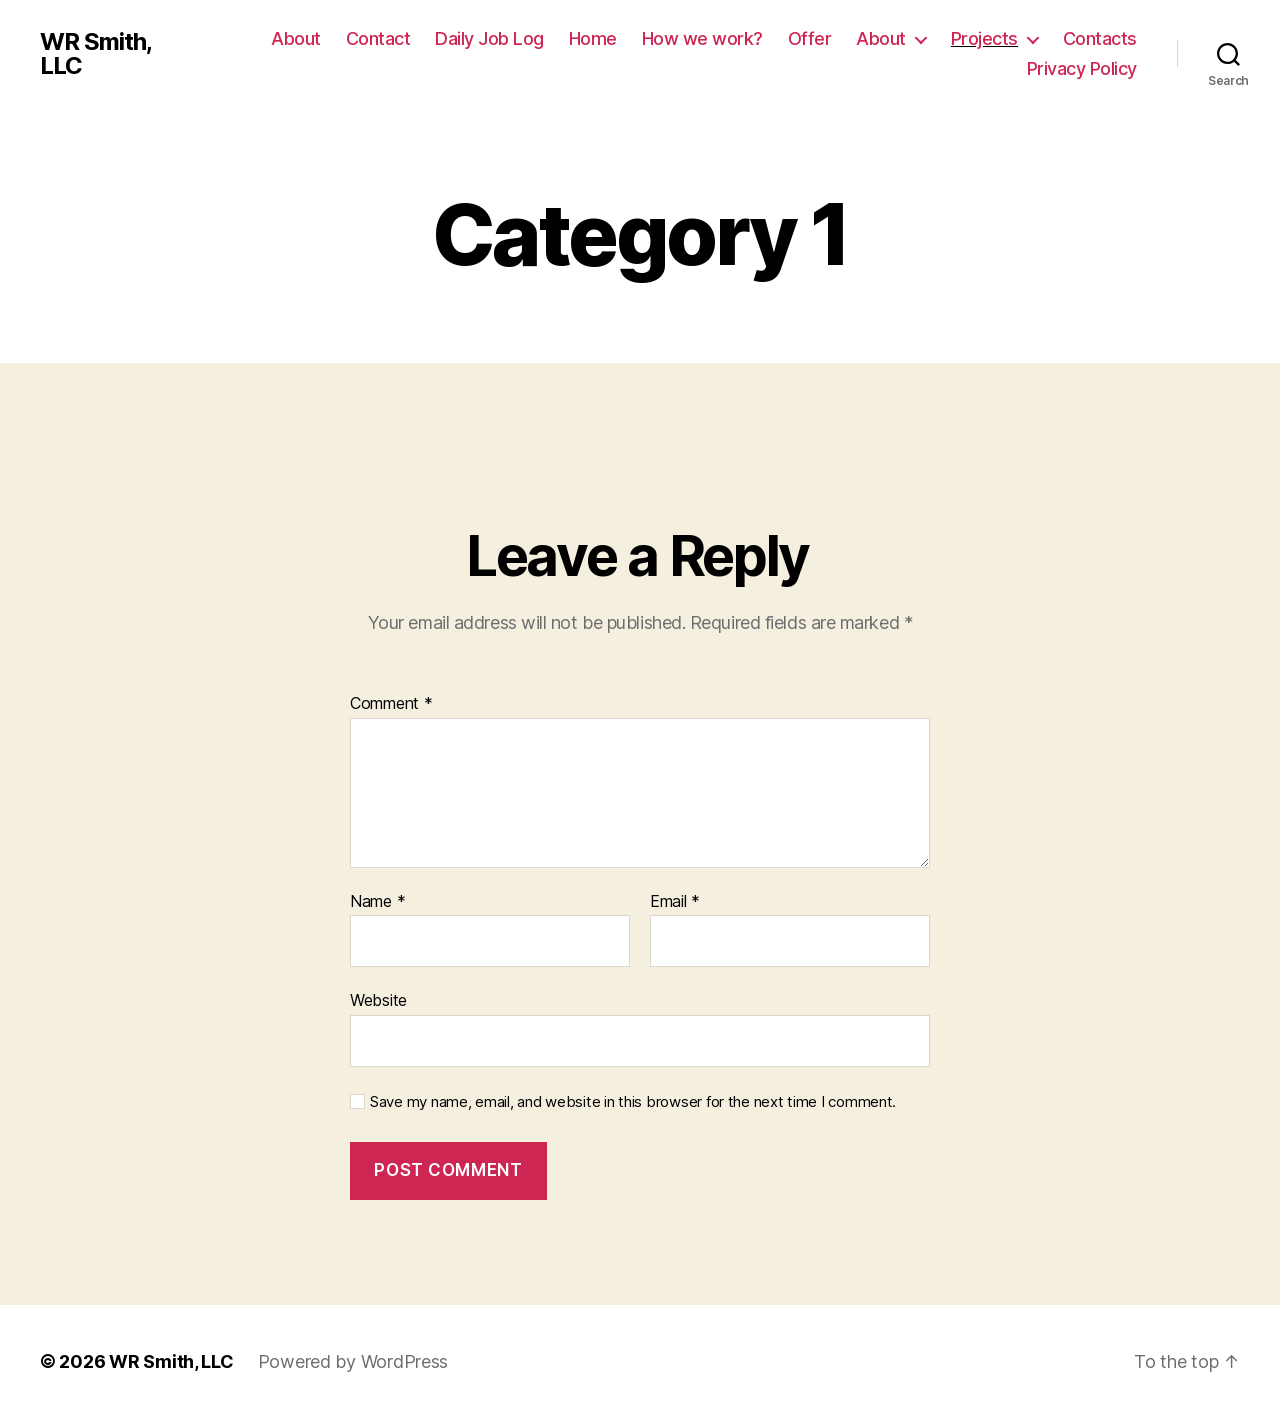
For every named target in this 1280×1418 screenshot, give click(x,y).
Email (675, 902)
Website (378, 1000)
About (296, 38)
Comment (391, 704)
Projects (984, 38)
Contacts (1100, 38)
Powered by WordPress (353, 1361)
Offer (810, 38)
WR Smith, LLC (95, 54)
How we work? (702, 38)
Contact (378, 38)
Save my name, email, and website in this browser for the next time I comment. (633, 1102)
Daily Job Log (489, 38)
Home (593, 38)
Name (377, 902)
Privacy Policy (1082, 68)
